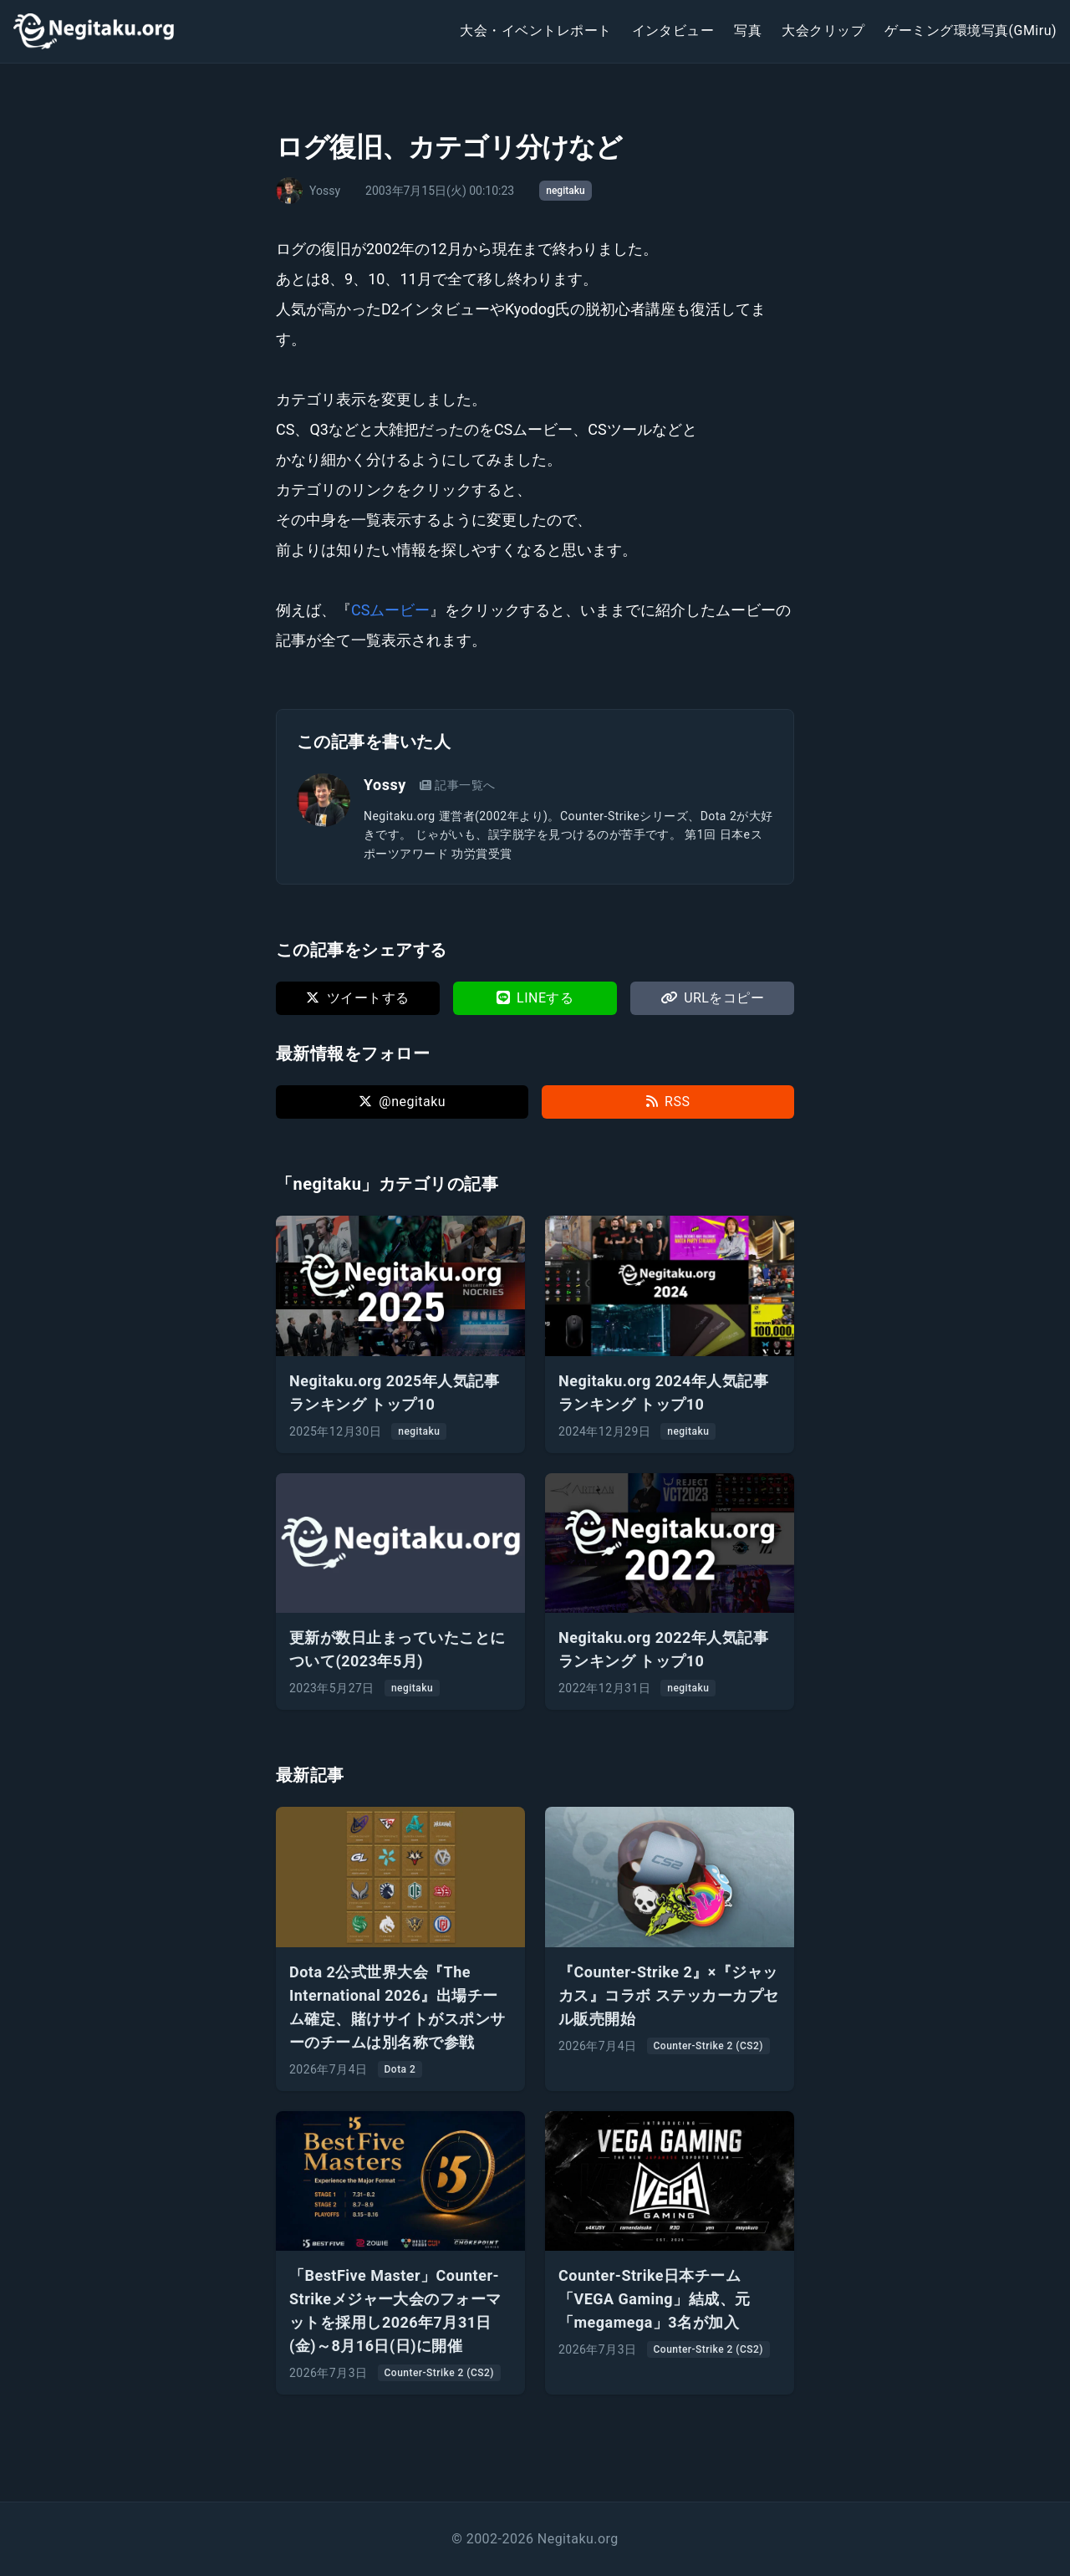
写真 (748, 30)
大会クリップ (823, 30)
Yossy (385, 784)
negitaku (565, 190)
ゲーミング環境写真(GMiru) (970, 30)
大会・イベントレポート (535, 30)
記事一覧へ (458, 785)
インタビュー (673, 30)
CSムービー (390, 610)
